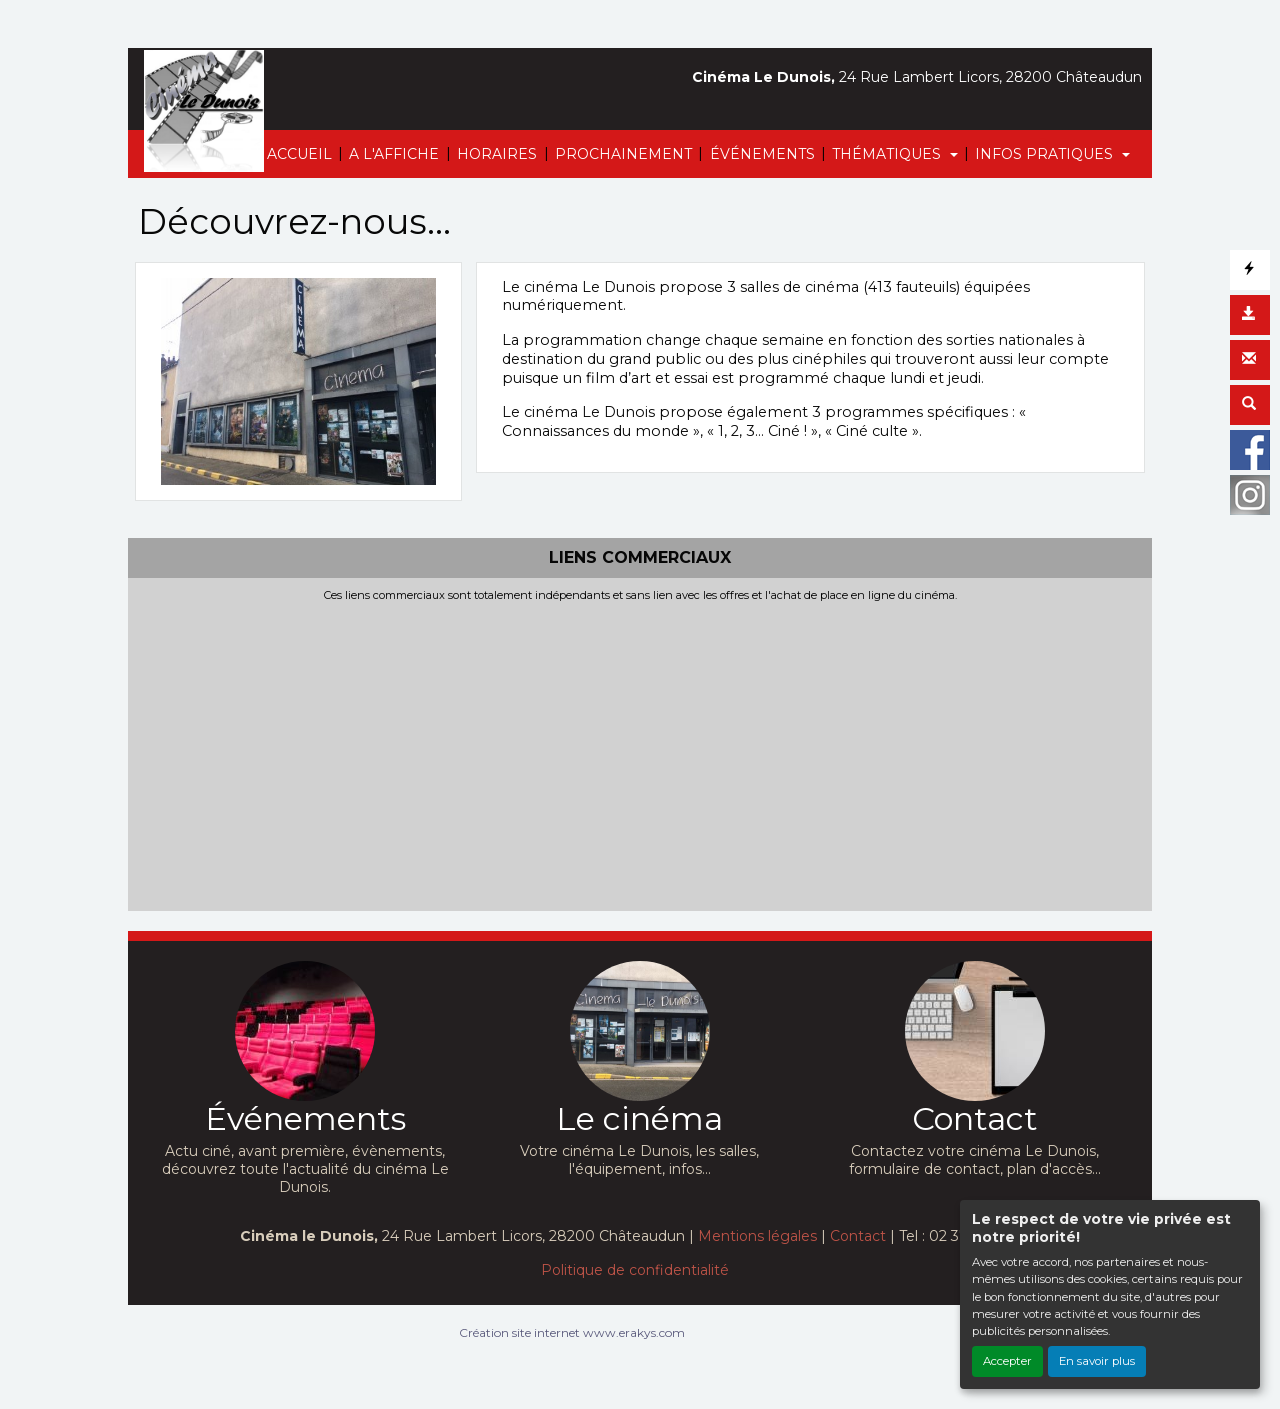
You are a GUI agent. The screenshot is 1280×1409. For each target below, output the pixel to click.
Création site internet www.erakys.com (572, 1332)
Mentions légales (757, 1236)
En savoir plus (1097, 1361)
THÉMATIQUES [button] (888, 154)
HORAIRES (497, 154)
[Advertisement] (640, 753)
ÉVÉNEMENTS (762, 154)
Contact (858, 1236)
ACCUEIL (299, 154)
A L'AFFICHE (394, 154)
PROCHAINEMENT (623, 154)
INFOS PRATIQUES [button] (1046, 154)
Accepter (1007, 1361)
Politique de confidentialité (635, 1270)
